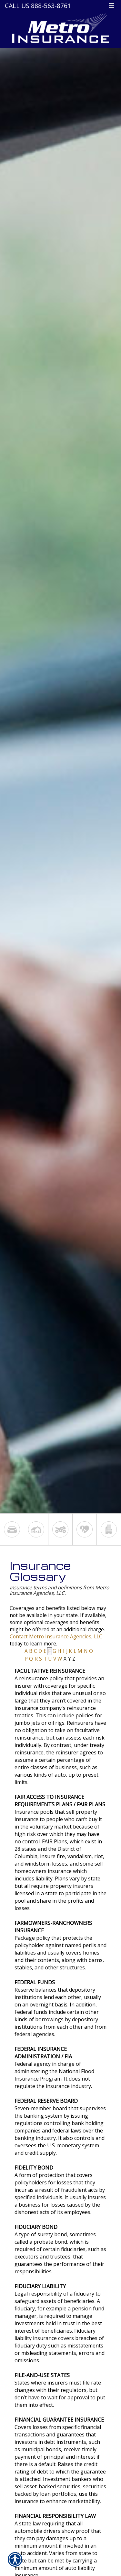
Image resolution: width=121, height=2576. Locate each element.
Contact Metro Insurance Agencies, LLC (56, 1636)
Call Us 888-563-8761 (38, 5)
